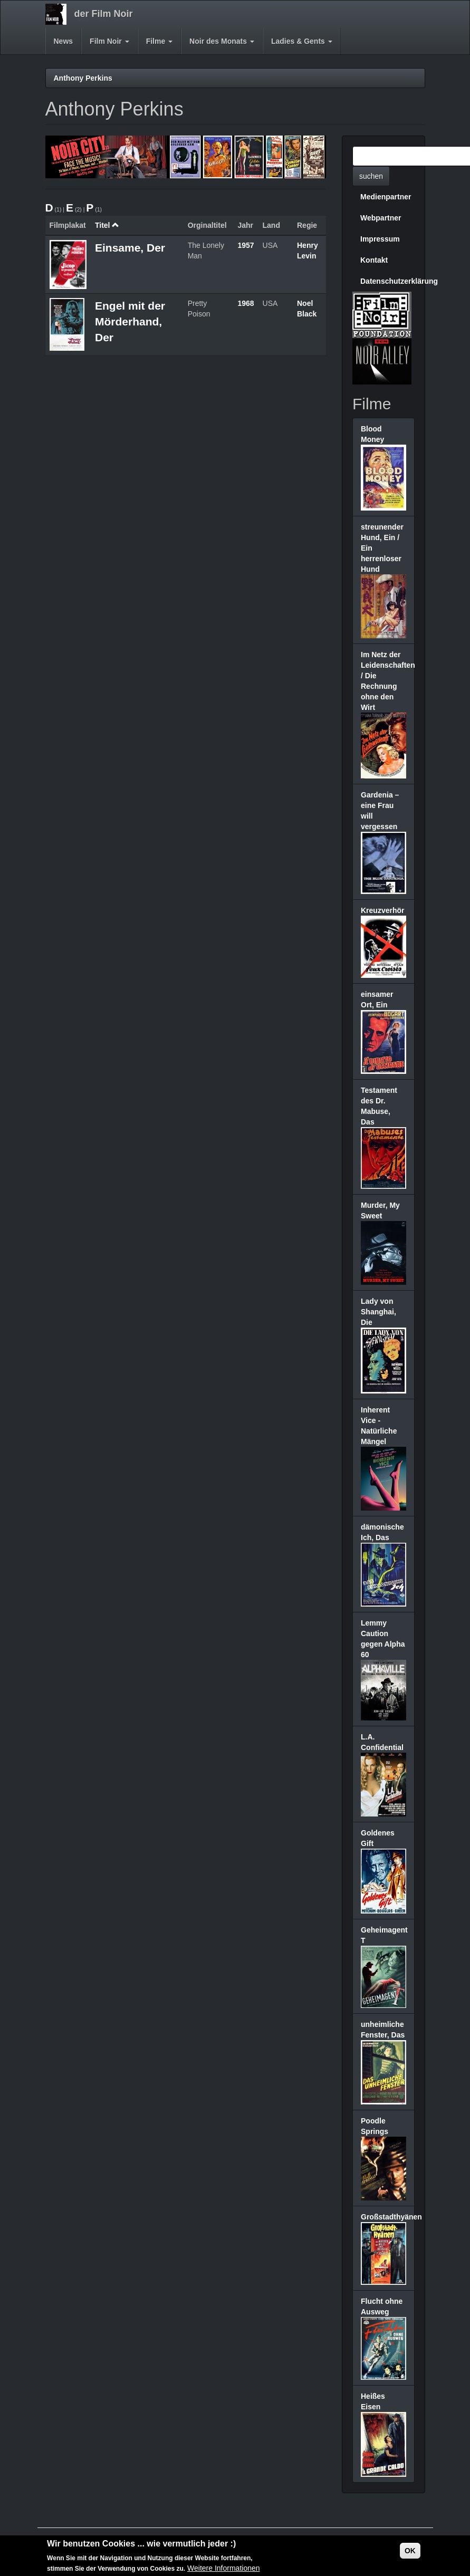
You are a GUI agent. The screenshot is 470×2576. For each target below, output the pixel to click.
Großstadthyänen (391, 2217)
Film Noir (109, 41)
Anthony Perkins (83, 78)
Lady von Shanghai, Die (378, 1312)
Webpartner (380, 218)
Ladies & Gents (301, 41)
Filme (159, 41)
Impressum (380, 239)
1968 (245, 303)
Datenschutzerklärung (387, 281)
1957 (245, 245)
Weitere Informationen (223, 2570)
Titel (107, 225)
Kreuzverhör (382, 910)
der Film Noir (103, 13)
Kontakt (374, 260)
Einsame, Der (130, 248)
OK (410, 2552)
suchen (371, 176)
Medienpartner (385, 197)
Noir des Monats (221, 41)
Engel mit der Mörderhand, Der (130, 321)
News (63, 41)
